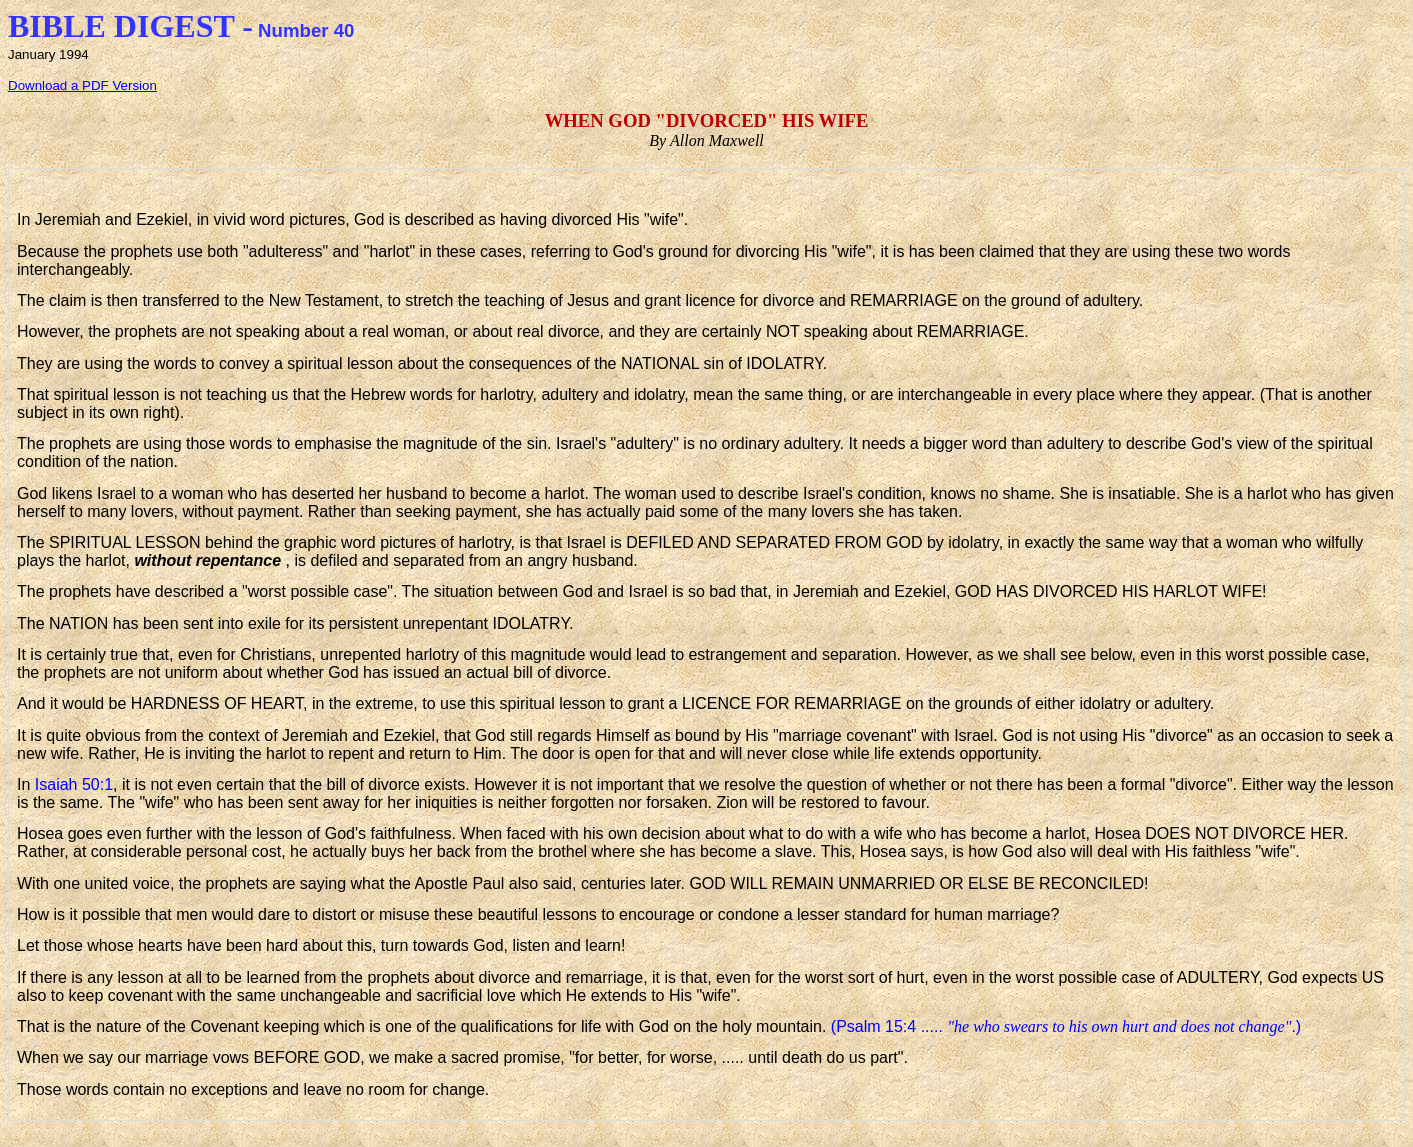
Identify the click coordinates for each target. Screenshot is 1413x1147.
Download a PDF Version (82, 85)
